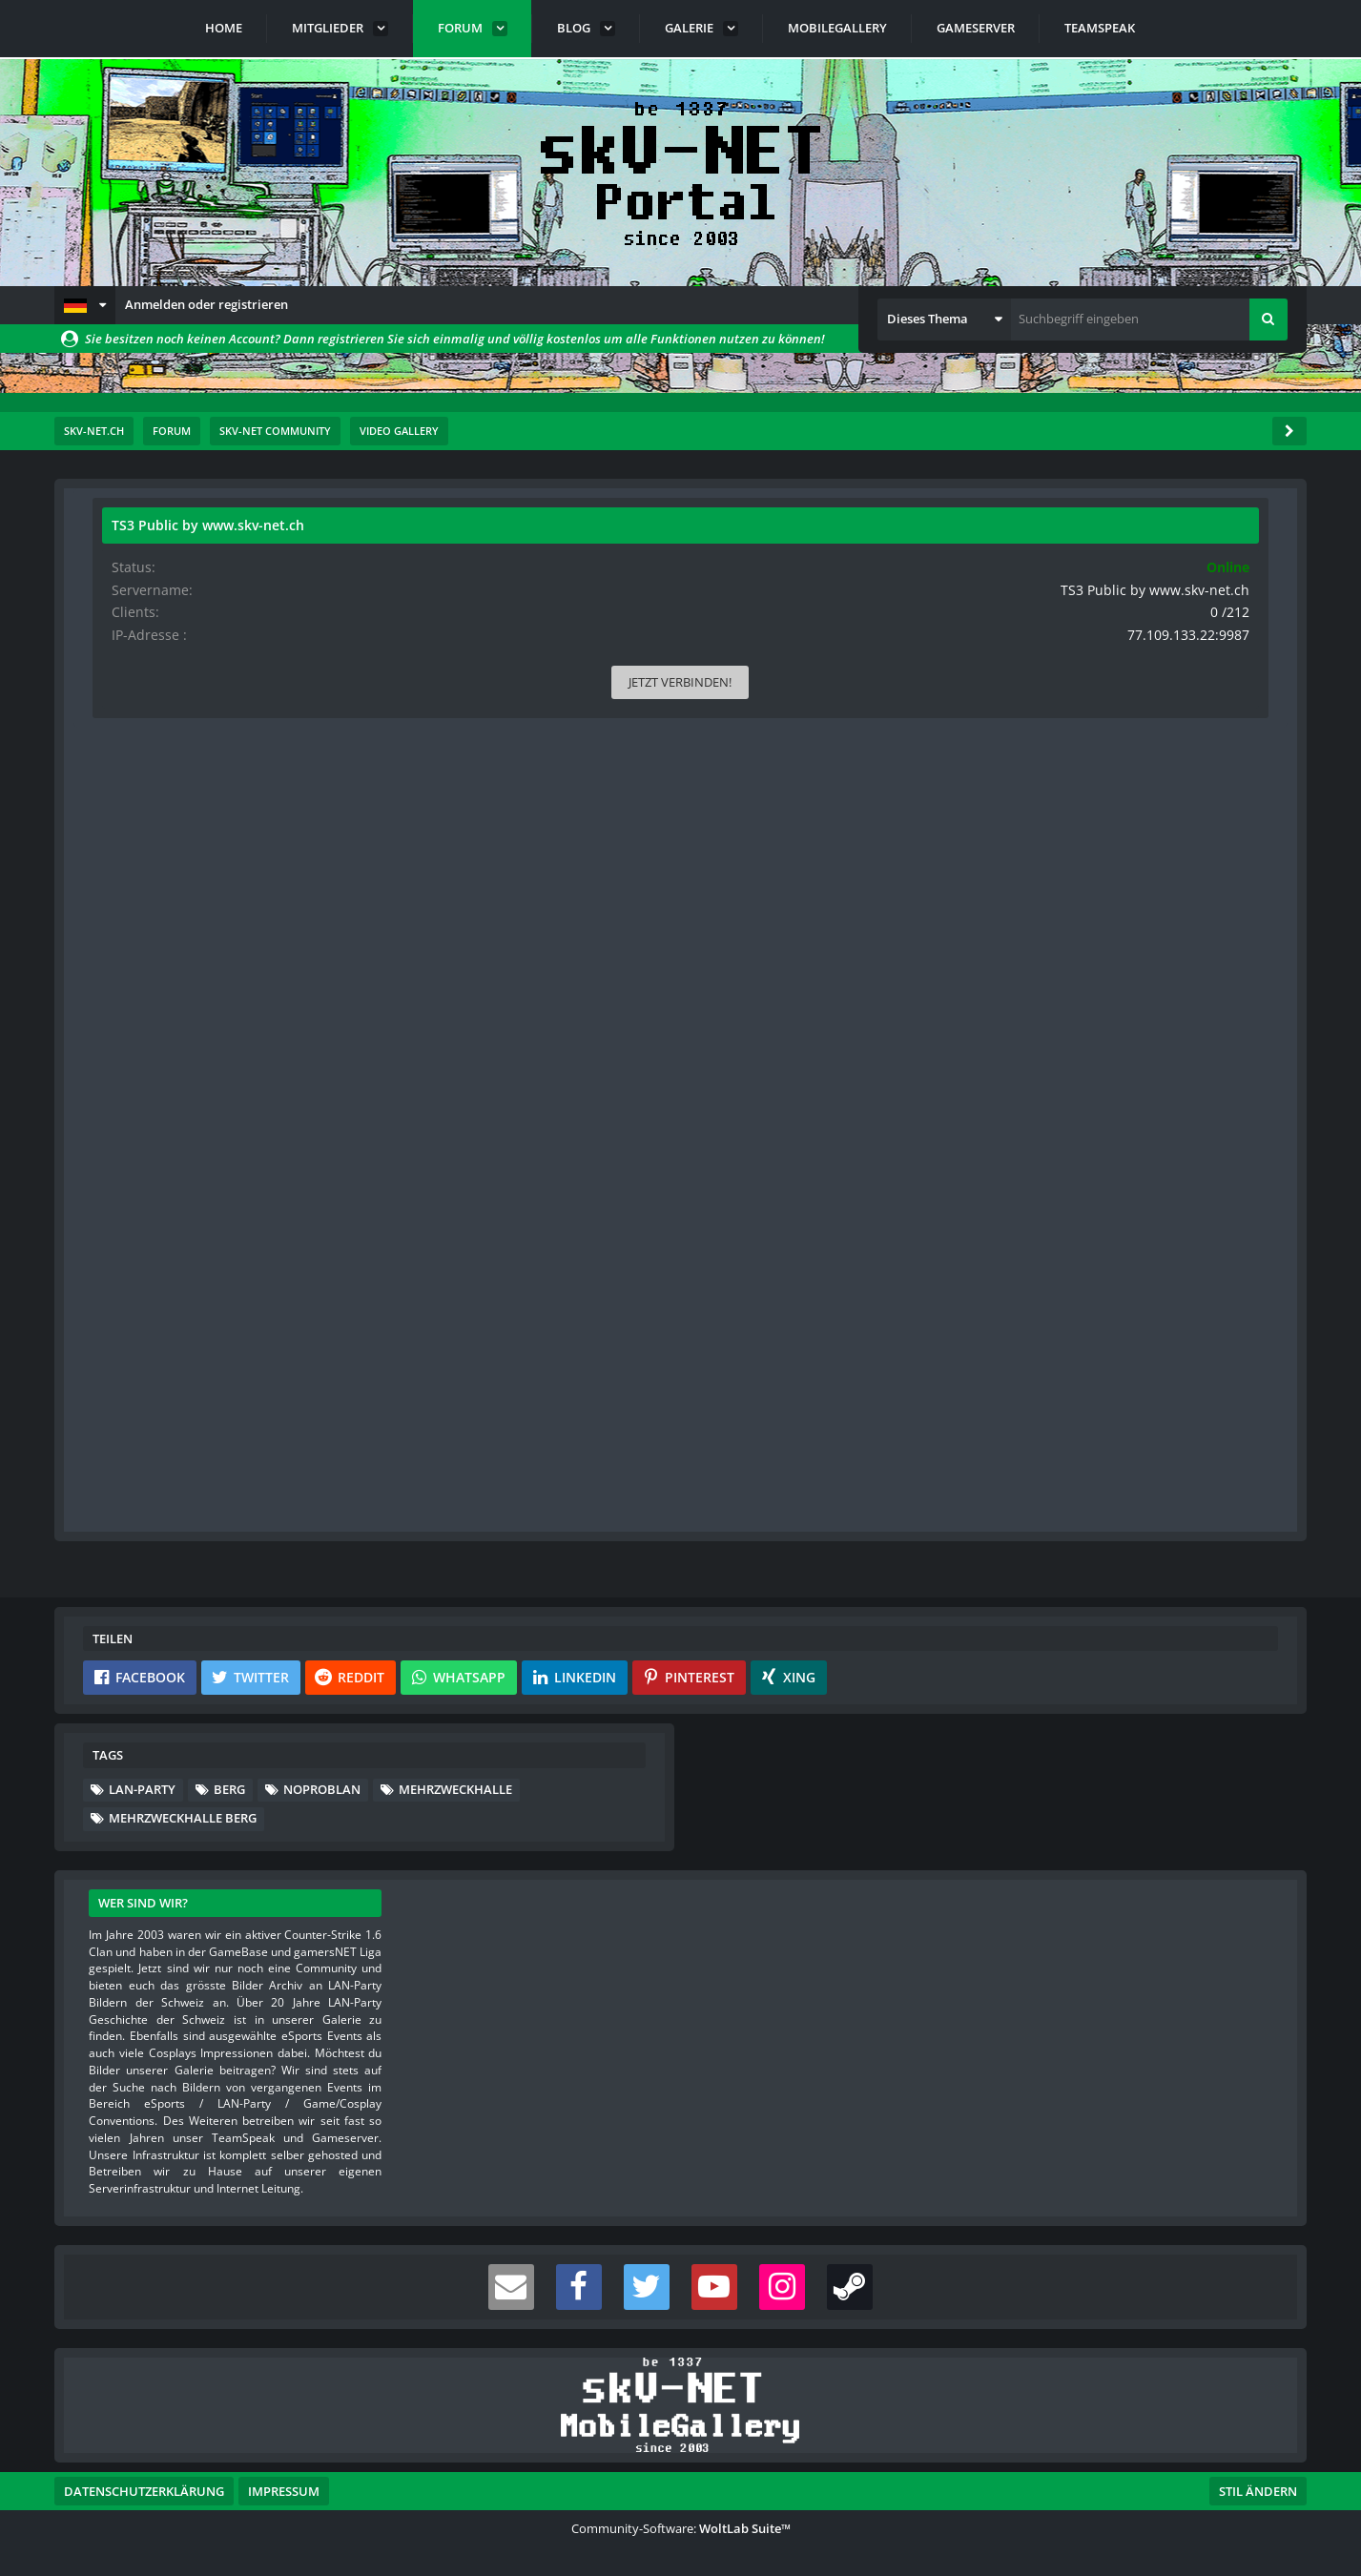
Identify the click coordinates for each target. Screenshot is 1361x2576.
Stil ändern (1258, 2491)
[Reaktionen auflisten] (352, 1318)
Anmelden (617, 1504)
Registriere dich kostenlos (547, 1458)
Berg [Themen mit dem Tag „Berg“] (229, 1789)
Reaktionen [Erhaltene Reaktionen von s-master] (140, 868)
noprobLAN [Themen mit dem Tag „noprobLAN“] (322, 1789)
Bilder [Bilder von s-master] (126, 958)
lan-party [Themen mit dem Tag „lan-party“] (142, 1789)
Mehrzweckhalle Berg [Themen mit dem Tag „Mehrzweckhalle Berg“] (183, 1817)
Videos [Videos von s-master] (128, 988)
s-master (201, 558)
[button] (84, 305)
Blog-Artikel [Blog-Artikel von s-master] (141, 1018)
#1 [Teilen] (898, 628)
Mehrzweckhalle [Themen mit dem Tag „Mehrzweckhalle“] (455, 1789)
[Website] (283, 630)
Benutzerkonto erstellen (452, 1504)
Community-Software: (681, 2528)
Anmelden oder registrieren (206, 304)
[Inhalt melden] (895, 1318)
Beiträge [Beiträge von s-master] (132, 928)
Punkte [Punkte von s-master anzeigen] (129, 898)
